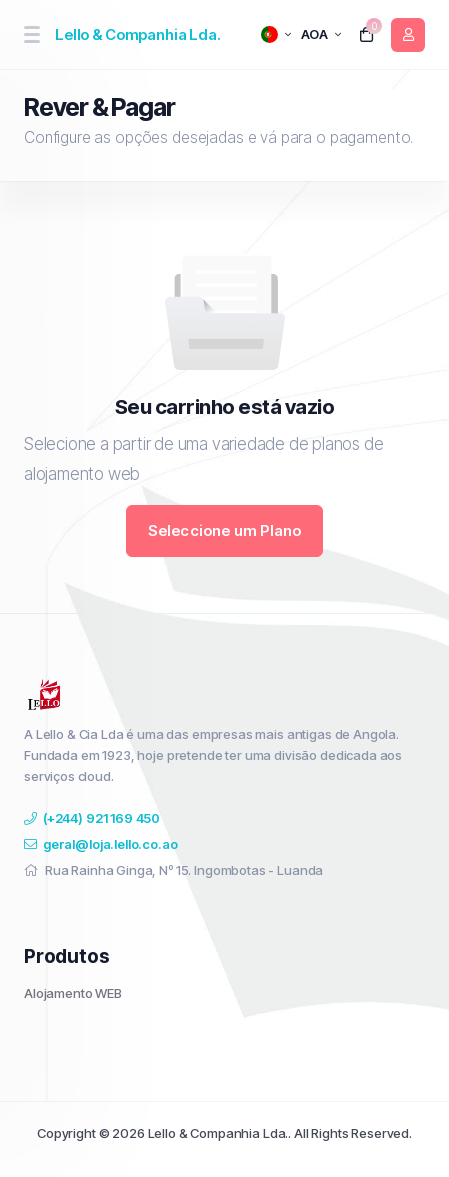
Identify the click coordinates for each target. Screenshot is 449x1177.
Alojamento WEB (73, 993)
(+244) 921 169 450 (92, 818)
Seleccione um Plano (225, 530)
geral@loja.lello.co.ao (101, 844)
